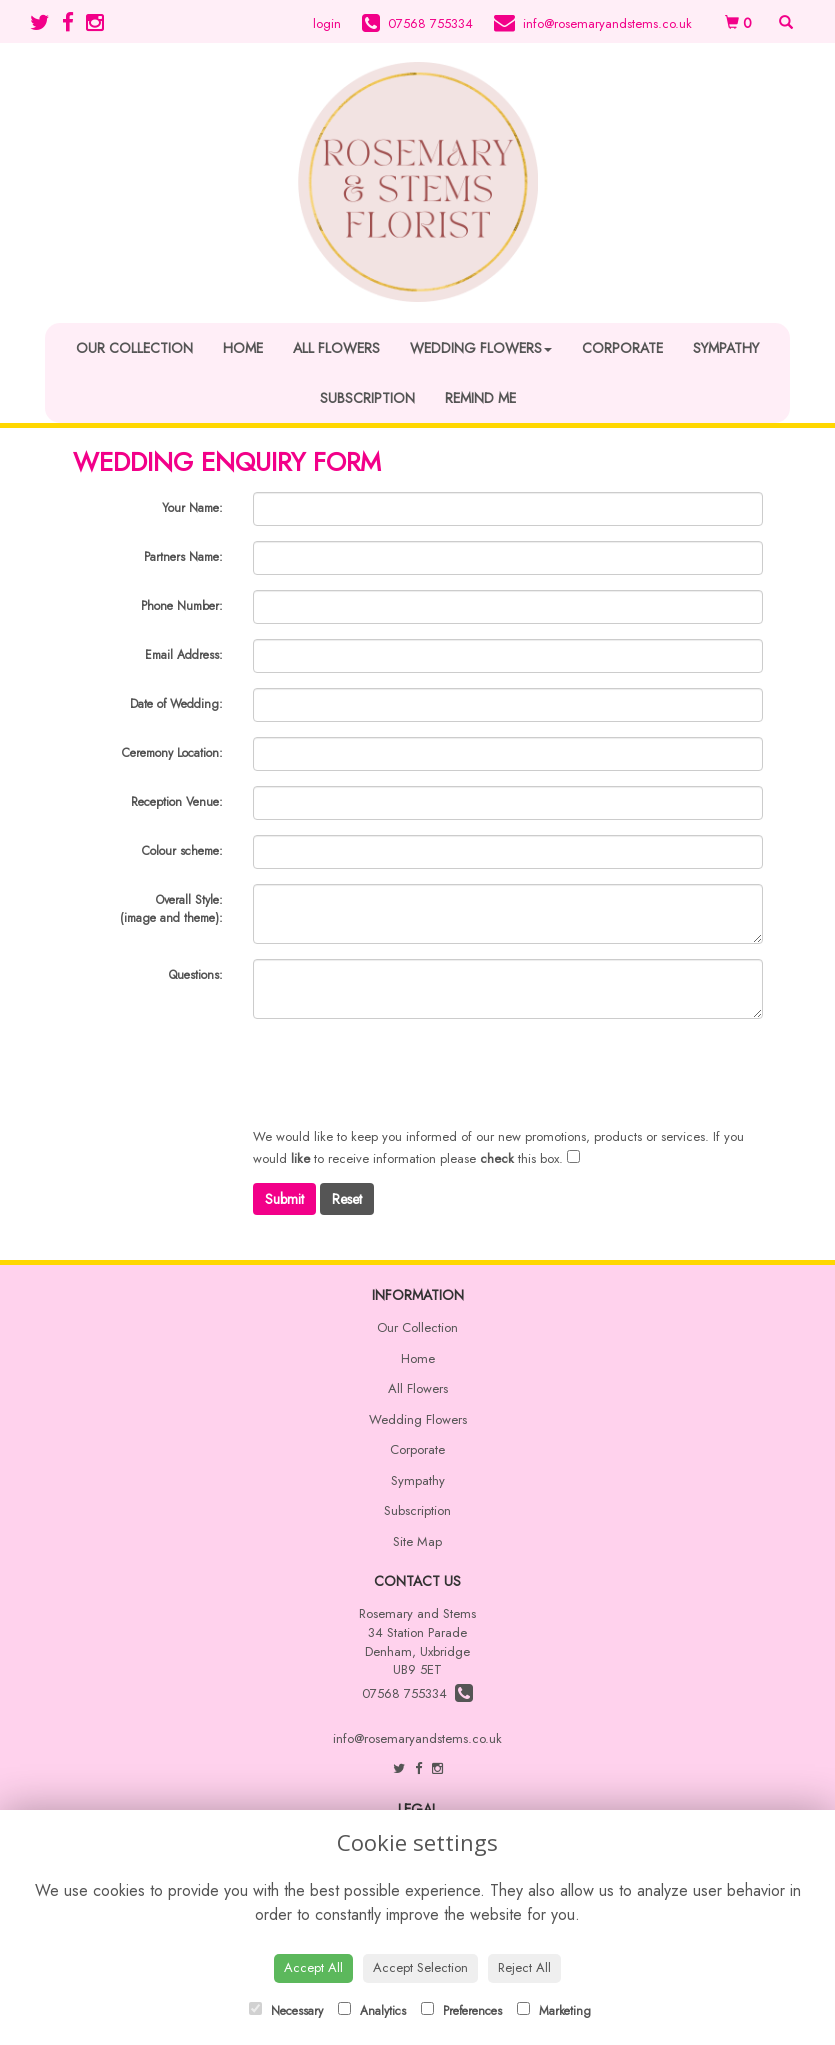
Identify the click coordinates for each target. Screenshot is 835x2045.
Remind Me (480, 398)
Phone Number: (182, 606)
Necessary (286, 2011)
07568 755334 (417, 1693)
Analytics (372, 2011)
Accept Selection (420, 1967)
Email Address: (184, 655)
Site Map (417, 1541)
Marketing (554, 2011)
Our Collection (134, 348)
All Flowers (336, 348)
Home (243, 348)
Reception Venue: (177, 802)
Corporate (622, 348)
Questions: (196, 975)
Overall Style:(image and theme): (171, 909)
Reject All (524, 1967)
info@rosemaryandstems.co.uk (417, 1738)
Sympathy (726, 348)
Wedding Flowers (481, 348)
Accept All (313, 1967)
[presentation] (405, 1073)
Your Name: (192, 508)
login (327, 23)
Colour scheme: (182, 851)
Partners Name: (183, 557)
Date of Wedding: (176, 704)
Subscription (367, 398)
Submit (284, 1199)
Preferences (461, 2011)
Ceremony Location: (172, 753)
